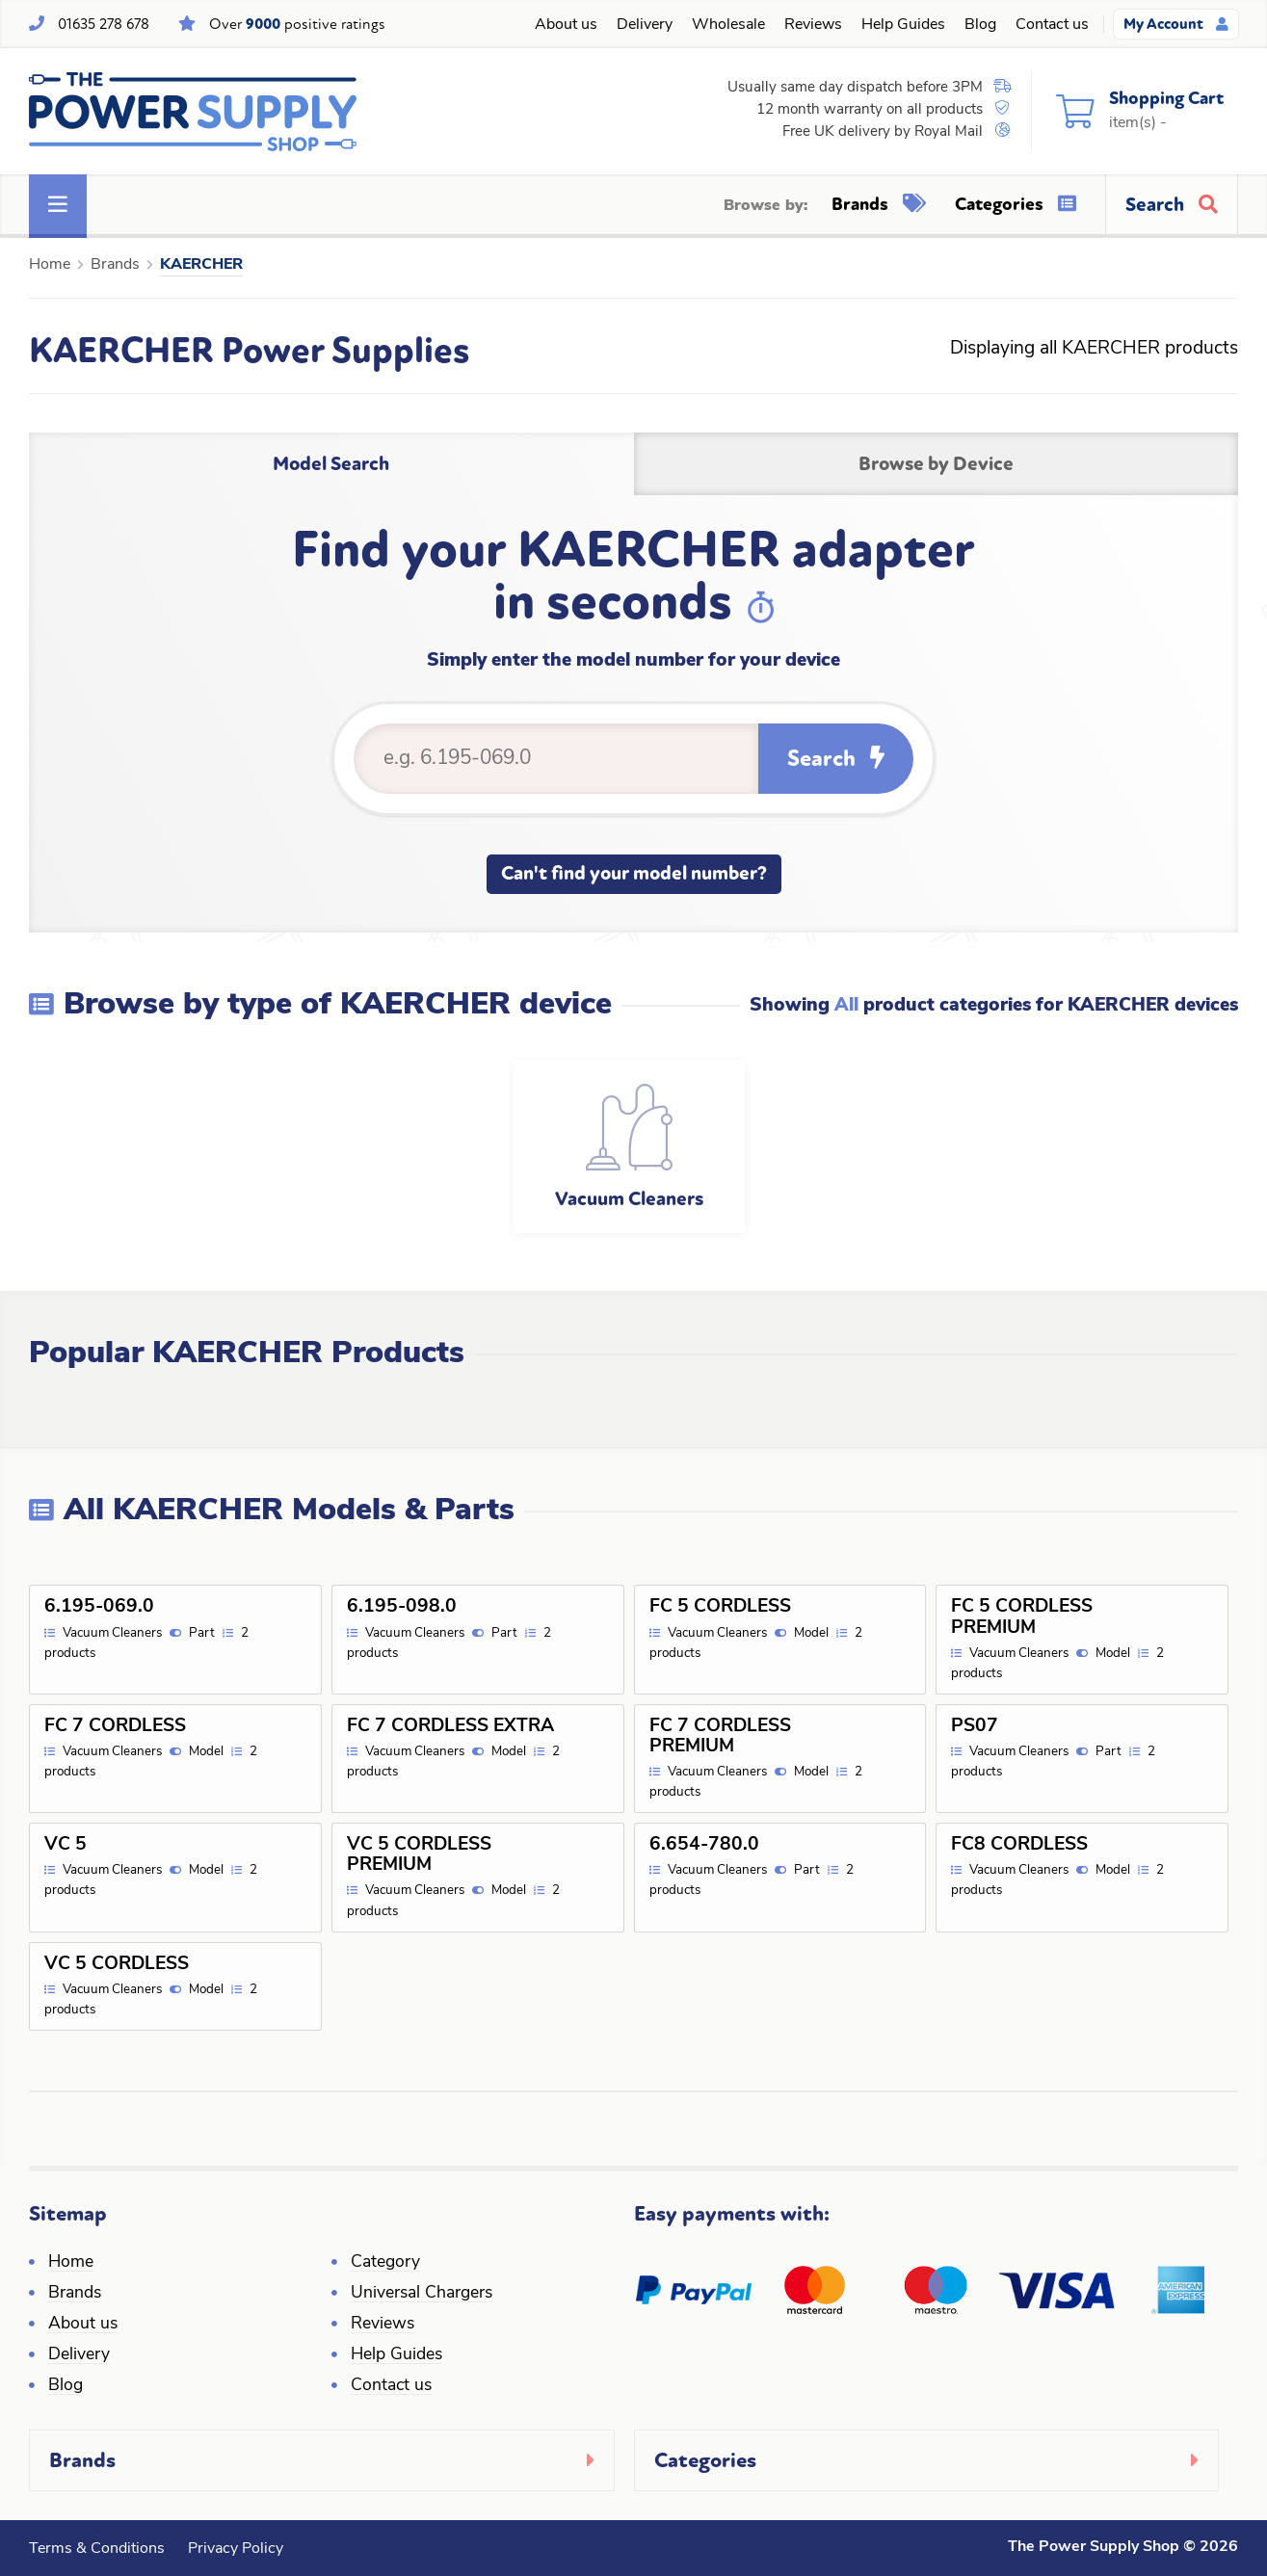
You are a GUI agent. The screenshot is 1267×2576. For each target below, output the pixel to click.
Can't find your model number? (634, 873)
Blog (980, 25)
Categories (1015, 204)
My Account (1175, 24)
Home (49, 265)
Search (835, 759)
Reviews (813, 25)
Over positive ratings (297, 24)
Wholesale (728, 25)
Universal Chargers (421, 2293)
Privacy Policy (235, 2549)
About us (566, 25)
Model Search (331, 464)
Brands (878, 204)
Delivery (645, 25)
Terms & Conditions (97, 2549)
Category (385, 2262)
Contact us (1052, 25)
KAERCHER (201, 265)
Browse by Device (936, 464)
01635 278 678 (103, 24)
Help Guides (903, 25)
